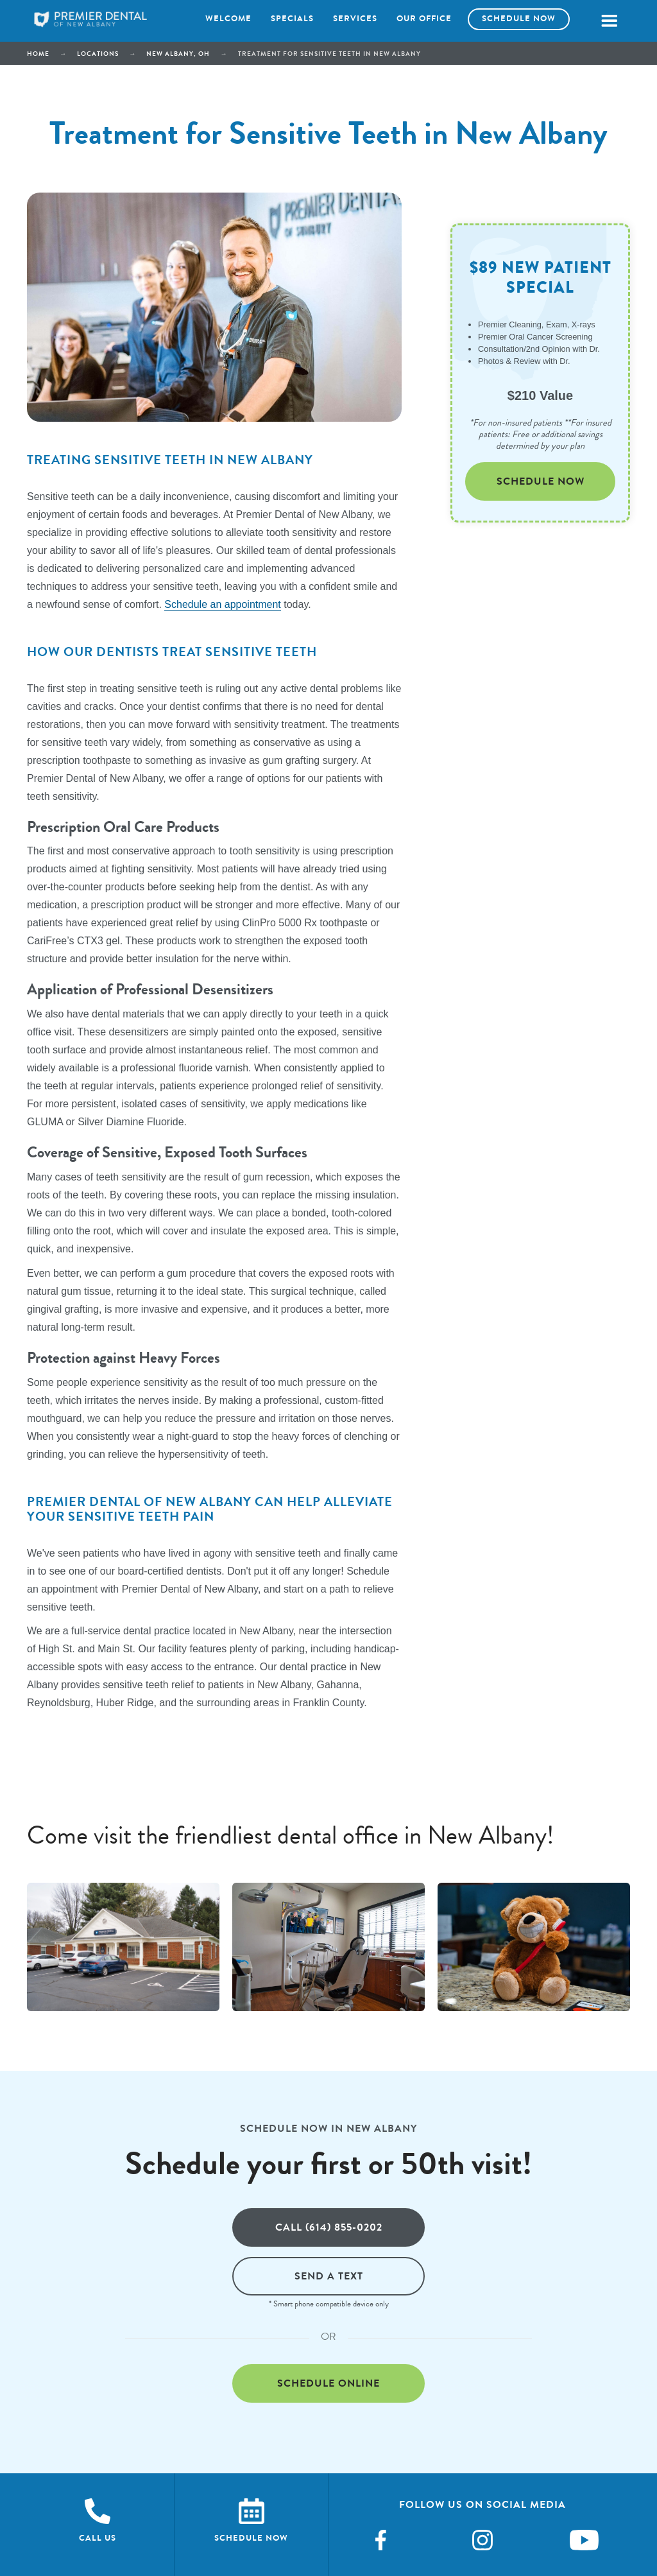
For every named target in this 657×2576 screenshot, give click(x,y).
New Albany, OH (178, 53)
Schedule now (519, 18)
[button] (609, 21)
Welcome (228, 18)
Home (38, 53)
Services (355, 18)
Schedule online (328, 2383)
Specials (292, 18)
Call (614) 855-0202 (328, 2227)
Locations (98, 53)
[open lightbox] (123, 1947)
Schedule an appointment (222, 604)
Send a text (328, 2276)
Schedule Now (540, 481)
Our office (424, 18)
